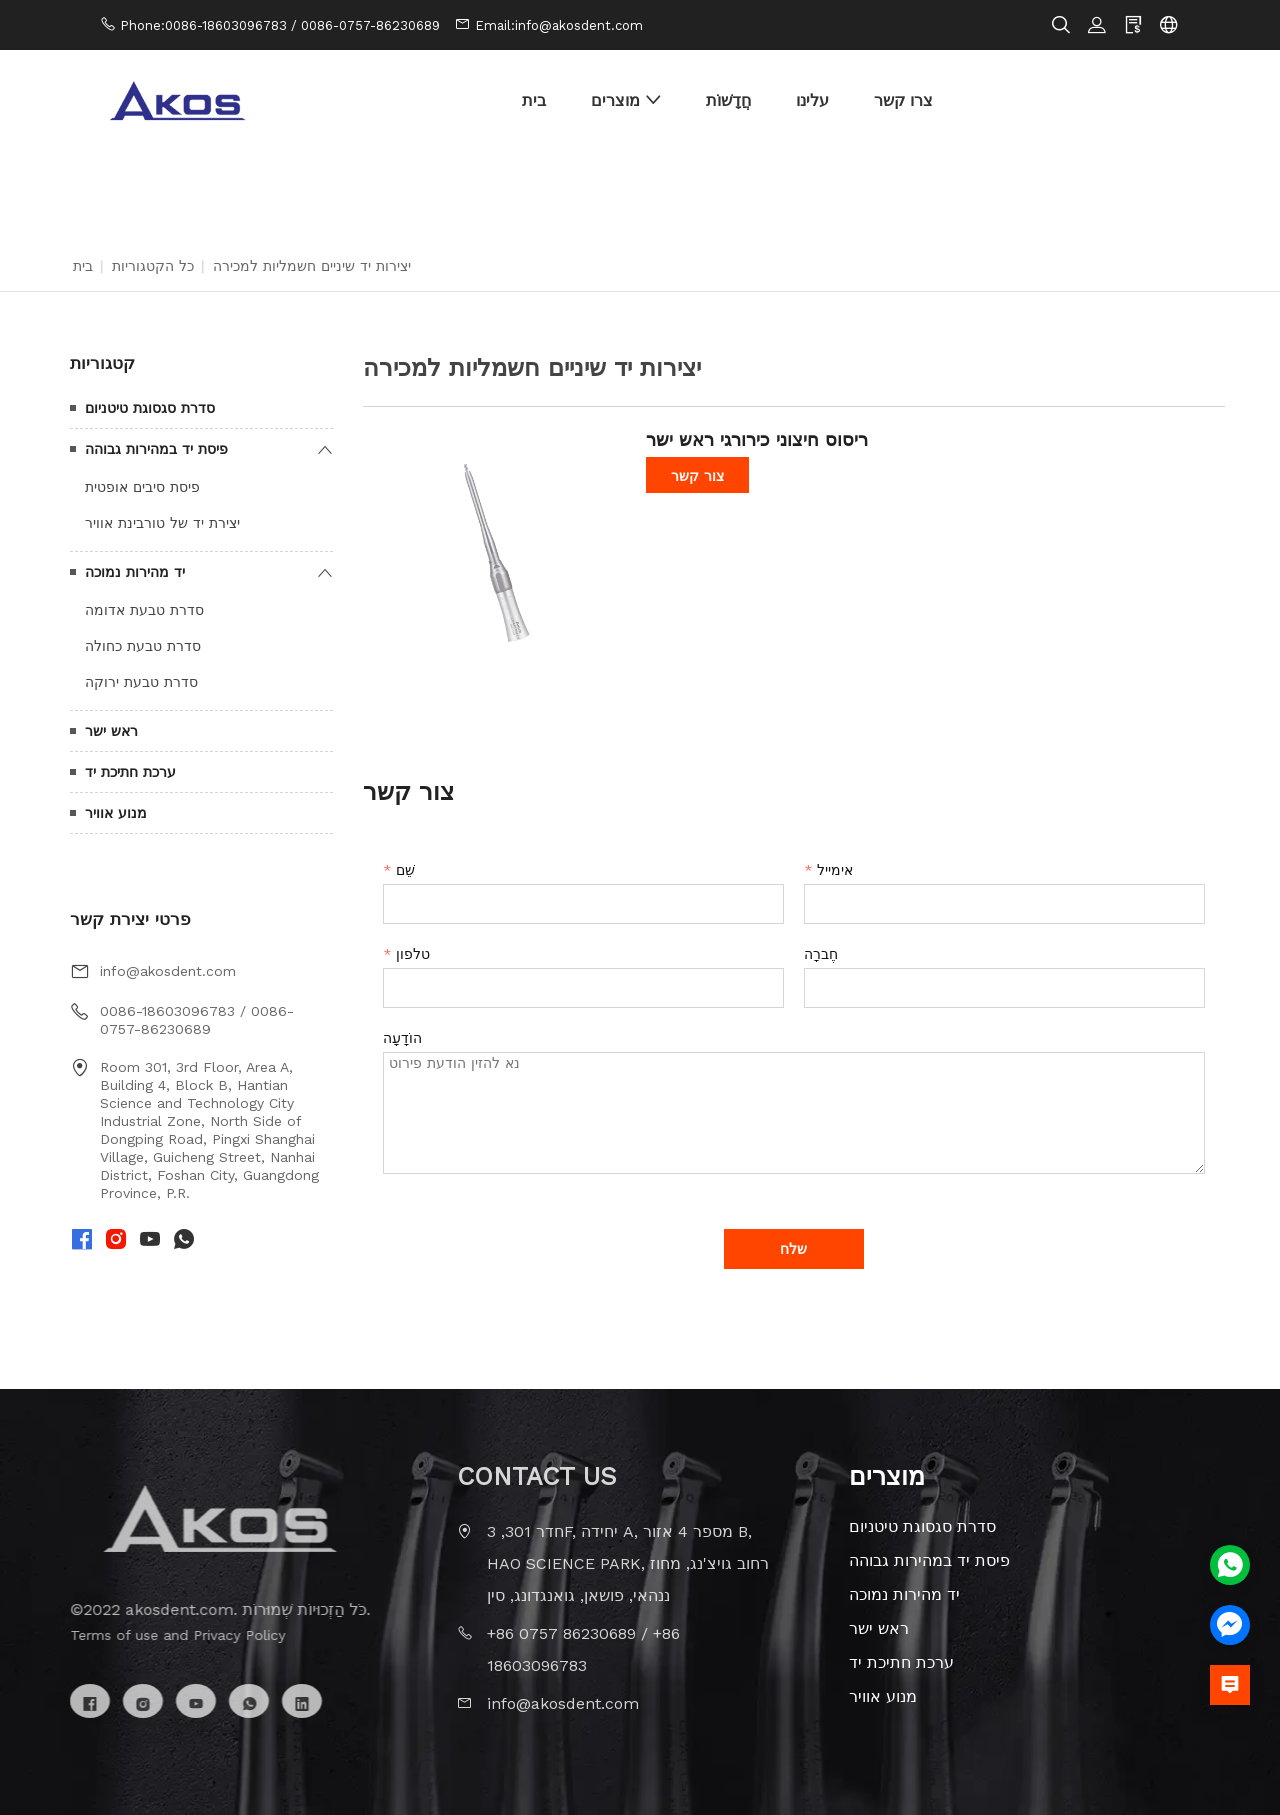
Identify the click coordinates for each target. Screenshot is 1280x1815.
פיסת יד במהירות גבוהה (156, 449)
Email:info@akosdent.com (559, 25)
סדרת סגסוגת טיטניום (150, 408)
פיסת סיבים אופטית (142, 487)
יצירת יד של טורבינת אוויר (162, 523)
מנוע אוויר (116, 813)
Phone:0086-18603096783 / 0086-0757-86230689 (280, 25)
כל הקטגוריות (153, 266)
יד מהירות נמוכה (135, 572)
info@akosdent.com (168, 971)
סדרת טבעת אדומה (144, 610)
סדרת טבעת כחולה (143, 646)
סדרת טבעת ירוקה (141, 682)
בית (83, 266)
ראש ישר (111, 731)
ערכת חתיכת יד (130, 772)
